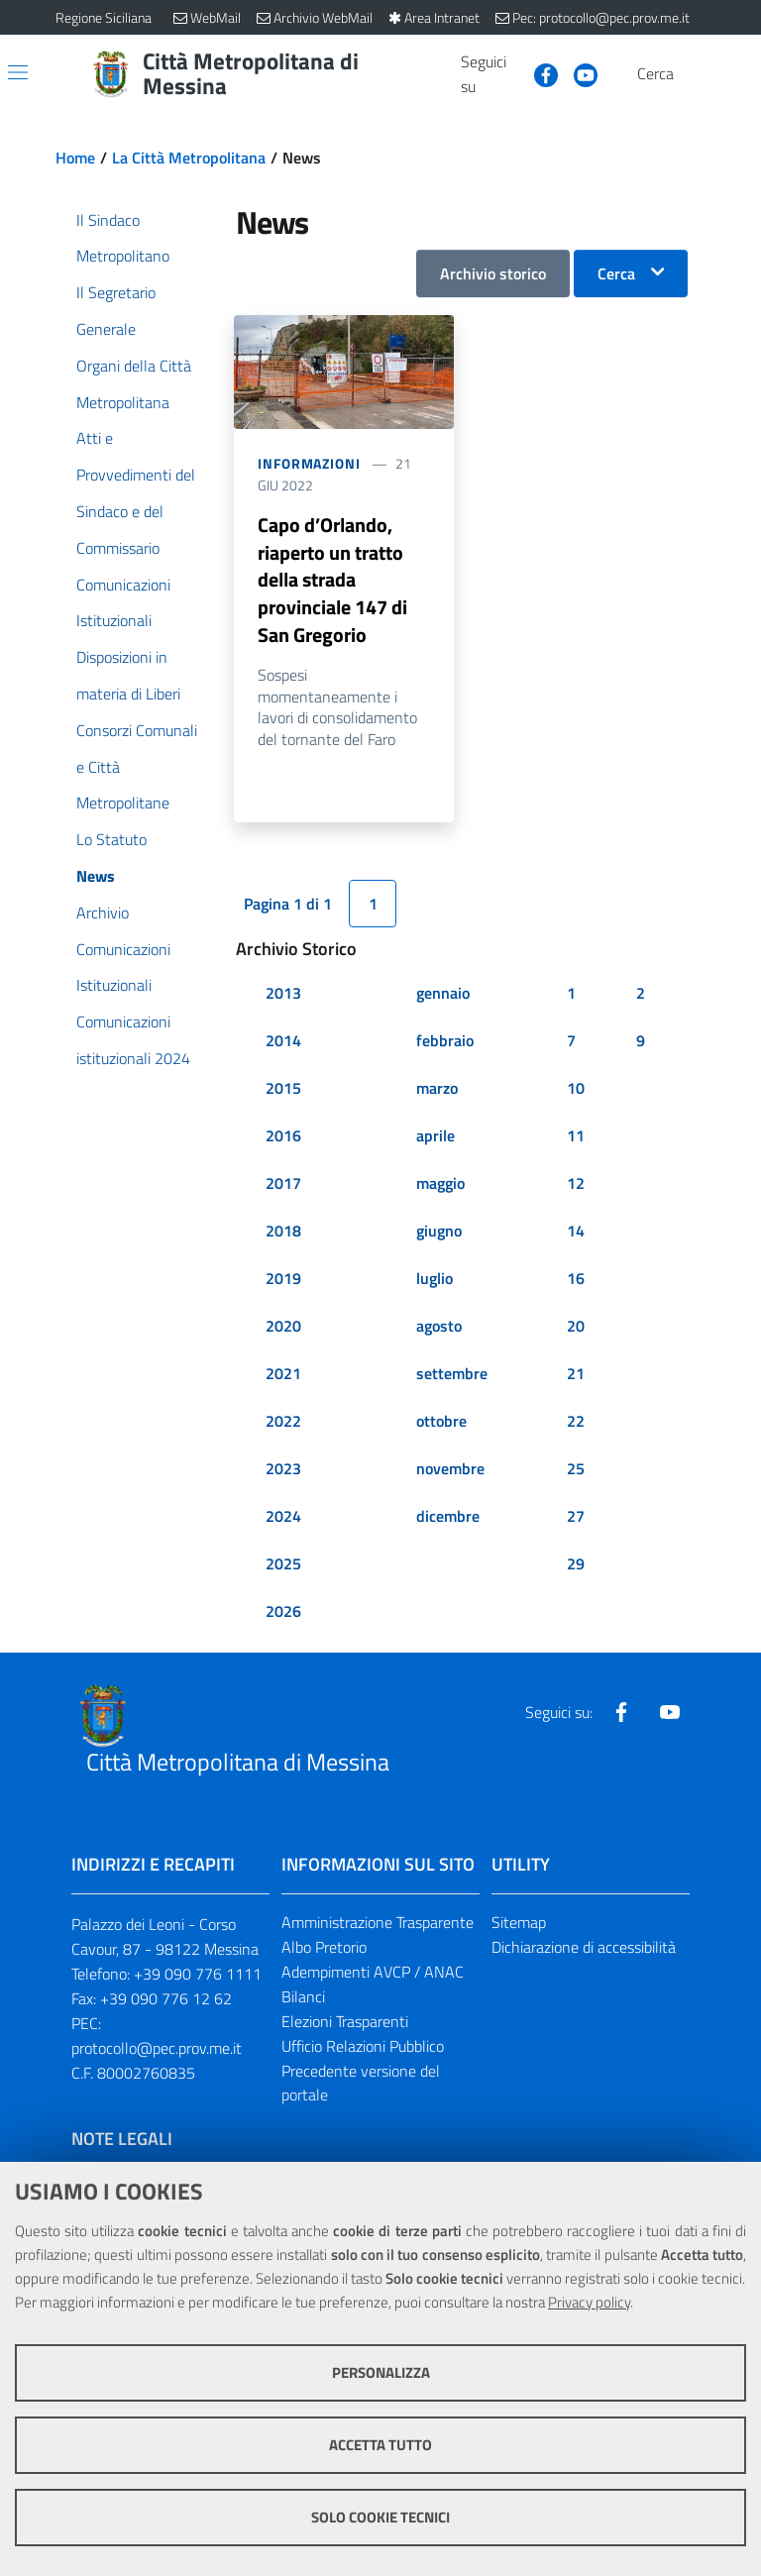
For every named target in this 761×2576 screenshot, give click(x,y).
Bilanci (303, 1998)
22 (576, 1423)
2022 (283, 1423)
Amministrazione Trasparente (377, 1924)
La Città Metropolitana (189, 157)
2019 (283, 1280)
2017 (283, 1185)
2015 (283, 1090)
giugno (439, 1232)
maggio (440, 1185)
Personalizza (381, 2372)
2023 (283, 1470)
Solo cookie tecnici (380, 2517)
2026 (283, 1613)
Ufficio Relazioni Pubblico (362, 2047)
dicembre (448, 1518)
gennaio (443, 995)
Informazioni (309, 463)
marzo (437, 1090)
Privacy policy (589, 2302)
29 (576, 1565)
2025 (283, 1565)
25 (576, 1470)
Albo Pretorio (324, 1949)
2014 (283, 1042)
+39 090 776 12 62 (166, 2000)
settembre (452, 1375)
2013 (283, 995)
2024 (283, 1518)
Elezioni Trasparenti (344, 2023)
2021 (283, 1375)
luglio (434, 1280)
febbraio (445, 1042)
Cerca (616, 273)
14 (576, 1232)
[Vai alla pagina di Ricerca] (694, 74)
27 (576, 1518)
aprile (435, 1137)
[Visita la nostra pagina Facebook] (538, 73)
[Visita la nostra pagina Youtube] (578, 73)
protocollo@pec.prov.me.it (156, 2049)
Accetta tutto (380, 2444)
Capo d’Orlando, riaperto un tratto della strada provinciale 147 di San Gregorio (332, 581)
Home (75, 157)
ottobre (441, 1423)
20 (576, 1328)
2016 (283, 1137)
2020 (283, 1328)
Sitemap (518, 1924)
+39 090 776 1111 (198, 1975)
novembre (450, 1470)
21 (576, 1375)
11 (576, 1137)
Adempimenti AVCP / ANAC (372, 1974)
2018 (283, 1232)
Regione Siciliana (103, 17)
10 (576, 1090)
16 (576, 1280)
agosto (439, 1328)
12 (576, 1185)
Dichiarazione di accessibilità (583, 1949)
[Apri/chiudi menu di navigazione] (18, 72)
